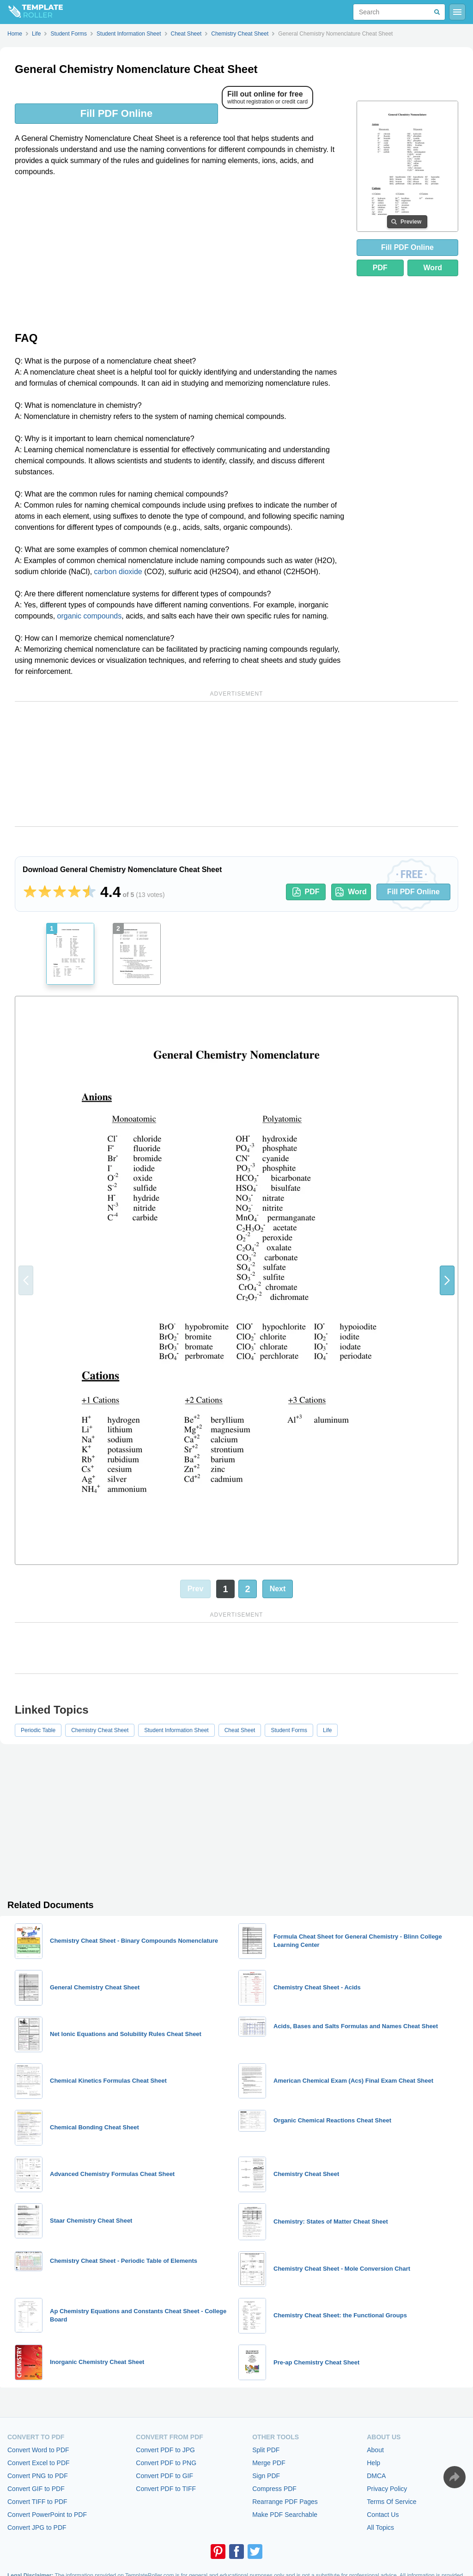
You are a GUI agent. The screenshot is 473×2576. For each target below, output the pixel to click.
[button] (447, 1280)
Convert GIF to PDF (36, 2488)
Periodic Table (38, 1730)
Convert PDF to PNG (166, 2463)
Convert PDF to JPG (165, 2450)
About (375, 2450)
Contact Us (383, 2514)
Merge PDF (268, 2463)
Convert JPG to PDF (37, 2527)
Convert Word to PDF (38, 2450)
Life (327, 1730)
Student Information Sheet (176, 1730)
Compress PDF (274, 2488)
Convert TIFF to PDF (37, 2501)
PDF (380, 268)
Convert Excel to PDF (38, 2463)
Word (433, 268)
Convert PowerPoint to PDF (47, 2514)
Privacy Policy (387, 2488)
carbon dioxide (118, 572)
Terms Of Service (391, 2501)
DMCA (376, 2475)
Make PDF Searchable (284, 2514)
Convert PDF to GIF (164, 2475)
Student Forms (289, 1730)
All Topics (380, 2527)
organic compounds (89, 616)
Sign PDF (266, 2475)
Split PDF (265, 2450)
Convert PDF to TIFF (166, 2488)
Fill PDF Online (116, 113)
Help (373, 2463)
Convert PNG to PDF (37, 2475)
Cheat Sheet (239, 1730)
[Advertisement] (180, 253)
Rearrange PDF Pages (285, 2501)
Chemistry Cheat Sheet (99, 1730)
